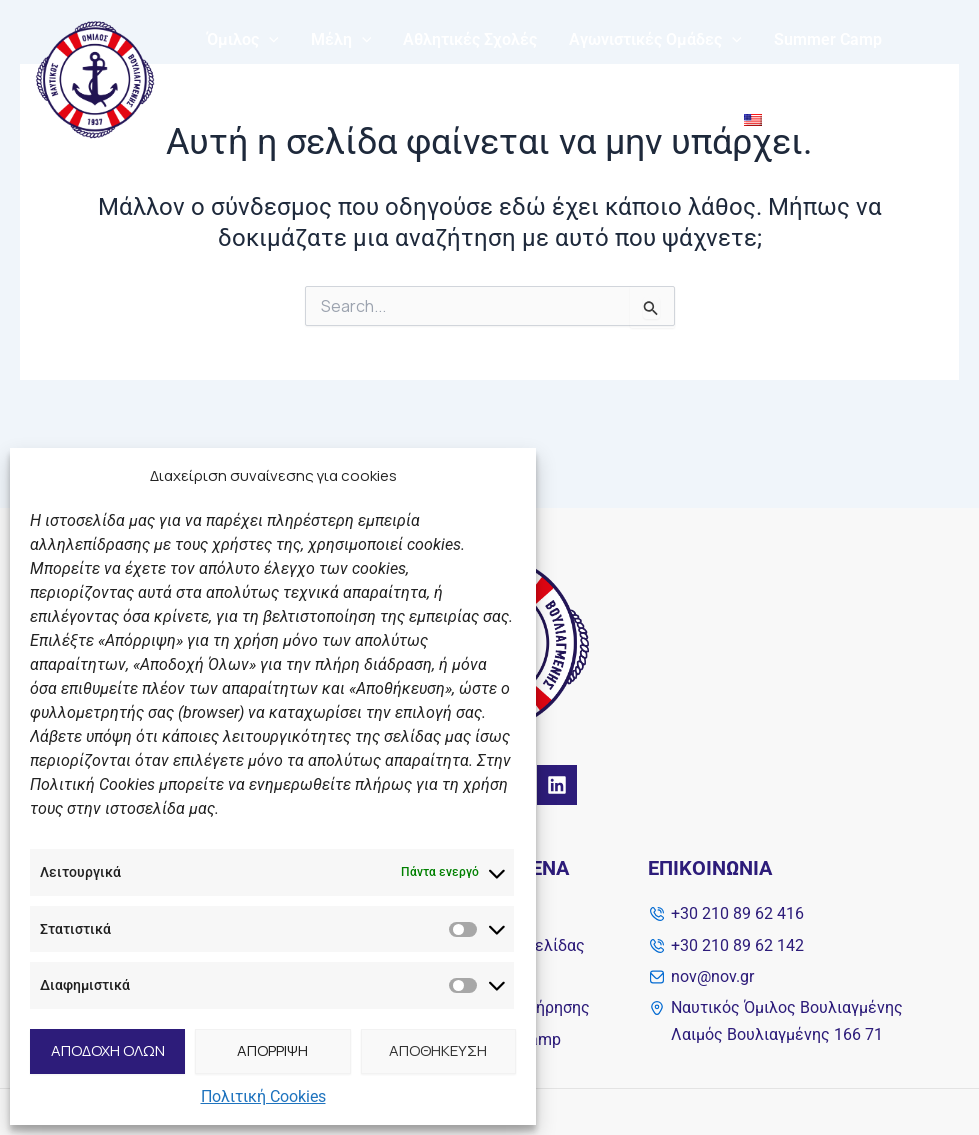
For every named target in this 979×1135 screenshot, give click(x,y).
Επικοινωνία (662, 119)
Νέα (570, 119)
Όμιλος (243, 40)
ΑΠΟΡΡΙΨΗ (272, 1050)
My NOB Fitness (367, 119)
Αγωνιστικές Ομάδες (655, 40)
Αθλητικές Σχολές (470, 39)
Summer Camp (828, 39)
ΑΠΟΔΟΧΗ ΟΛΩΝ (108, 1050)
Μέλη (341, 40)
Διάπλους (242, 119)
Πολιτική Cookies (263, 1096)
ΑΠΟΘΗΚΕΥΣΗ (438, 1050)
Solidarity (490, 119)
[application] (269, 40)
